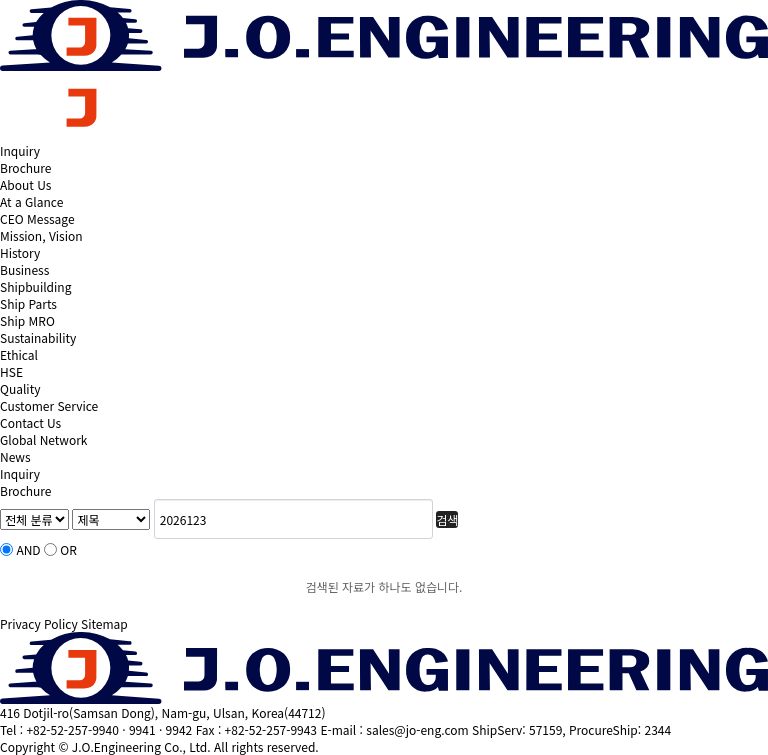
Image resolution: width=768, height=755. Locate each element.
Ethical (19, 354)
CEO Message (37, 218)
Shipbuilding (35, 286)
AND (28, 549)
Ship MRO (27, 320)
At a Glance (31, 201)
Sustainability (38, 337)
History (20, 252)
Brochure (25, 167)
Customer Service (49, 405)
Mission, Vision (41, 235)
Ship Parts (28, 303)
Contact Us (30, 422)
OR (68, 549)
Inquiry (20, 150)
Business (24, 269)
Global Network (43, 439)
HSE (11, 371)
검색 (447, 519)
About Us (25, 184)
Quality (20, 388)
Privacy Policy (39, 623)
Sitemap (104, 623)
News (15, 456)
